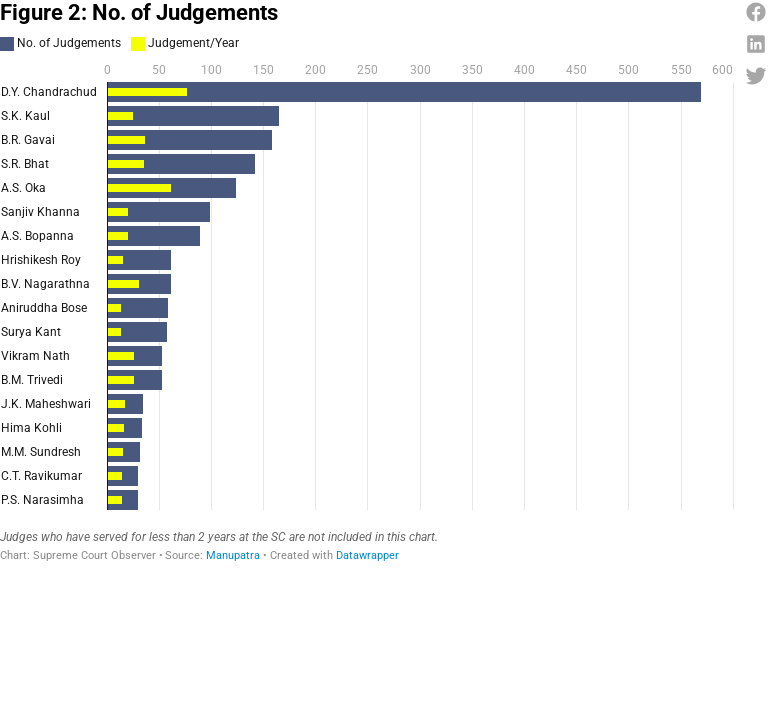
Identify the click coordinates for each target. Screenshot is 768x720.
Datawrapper (367, 555)
